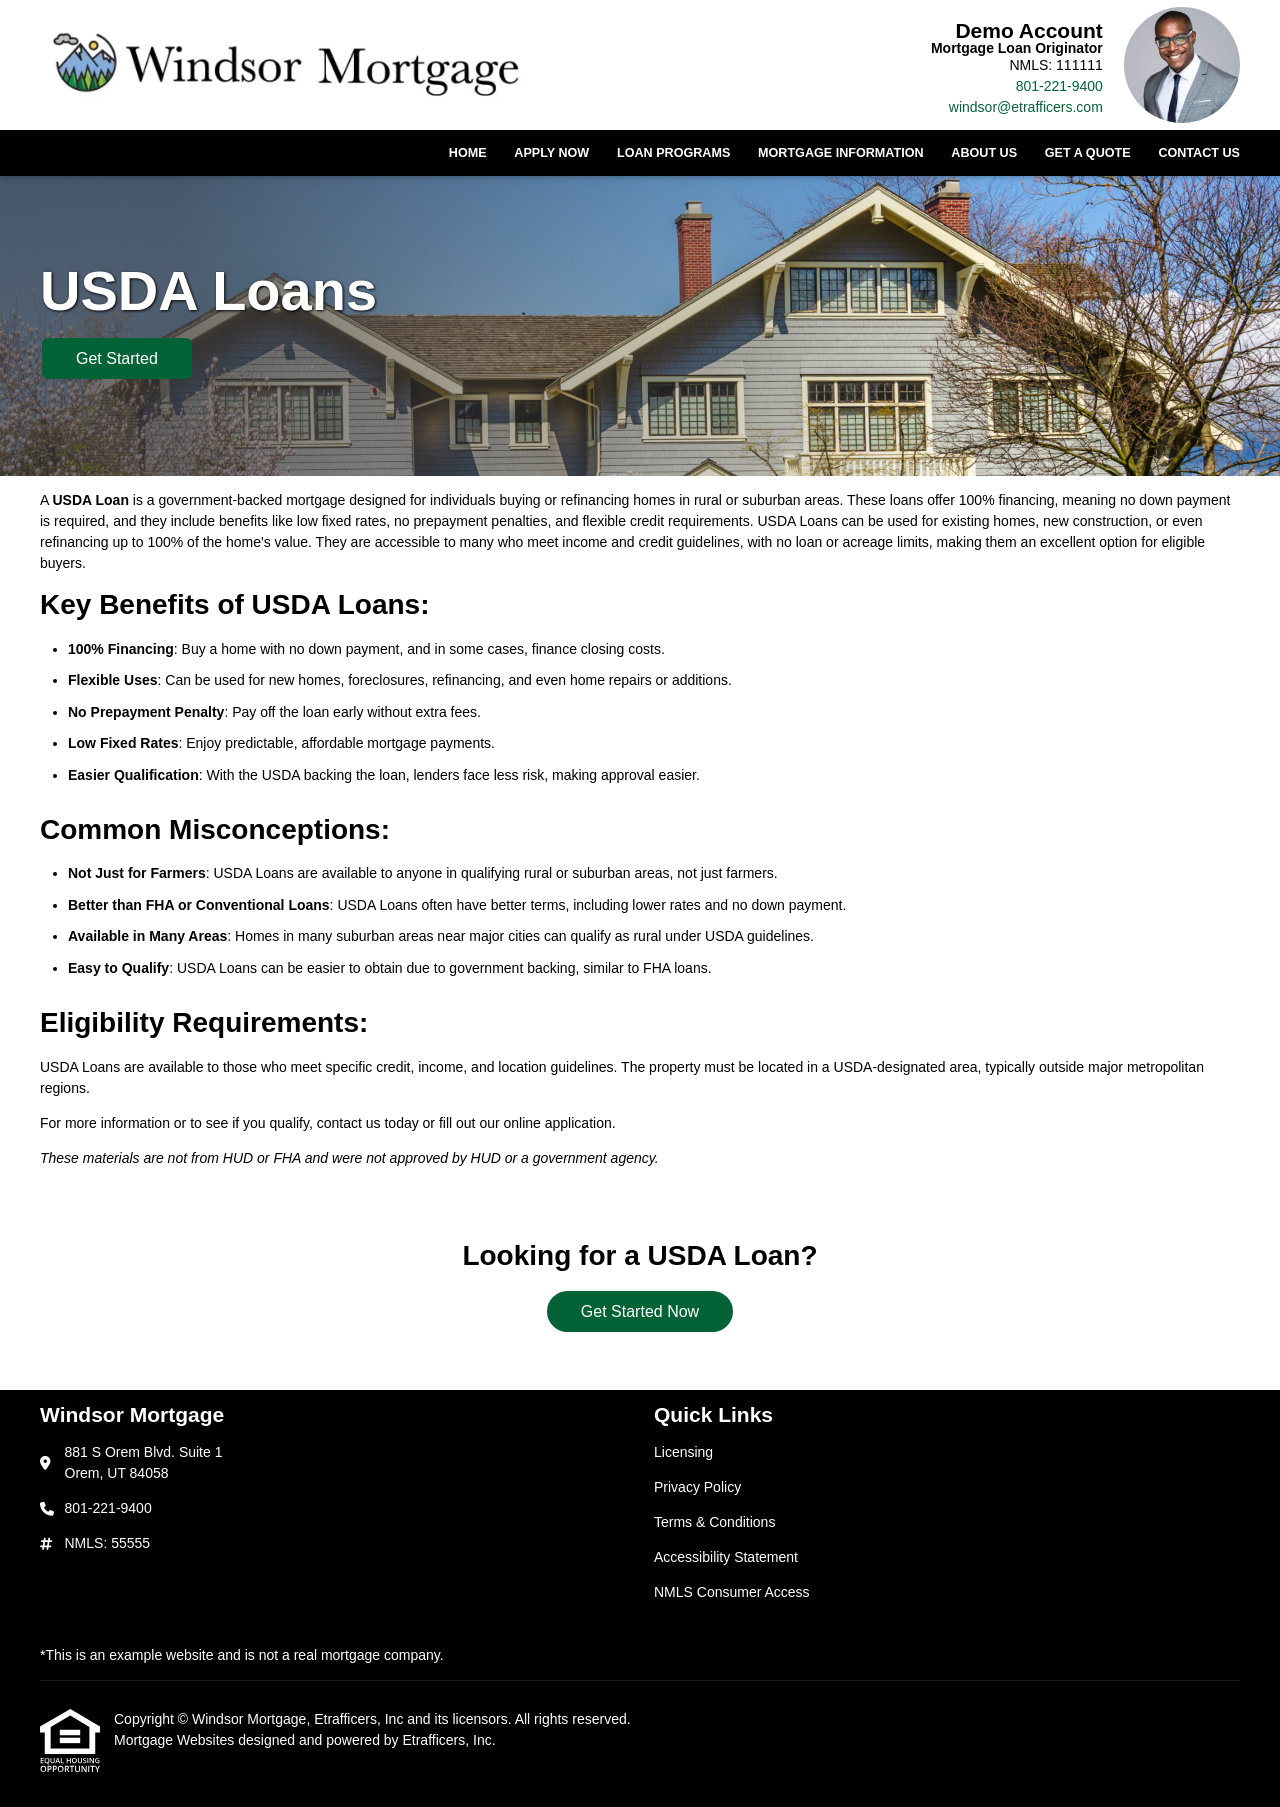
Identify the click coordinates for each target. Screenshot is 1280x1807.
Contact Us (1199, 153)
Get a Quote (1088, 153)
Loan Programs (673, 153)
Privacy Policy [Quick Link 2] (697, 1487)
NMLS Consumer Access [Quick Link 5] (732, 1592)
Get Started (117, 358)
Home (468, 153)
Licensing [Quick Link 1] (683, 1452)
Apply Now (551, 153)
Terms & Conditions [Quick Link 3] (714, 1522)
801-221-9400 (1059, 86)
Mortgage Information (841, 153)
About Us (984, 153)
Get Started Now (640, 1311)
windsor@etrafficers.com (1026, 107)
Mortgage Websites (176, 1740)
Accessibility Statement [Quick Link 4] (726, 1557)
